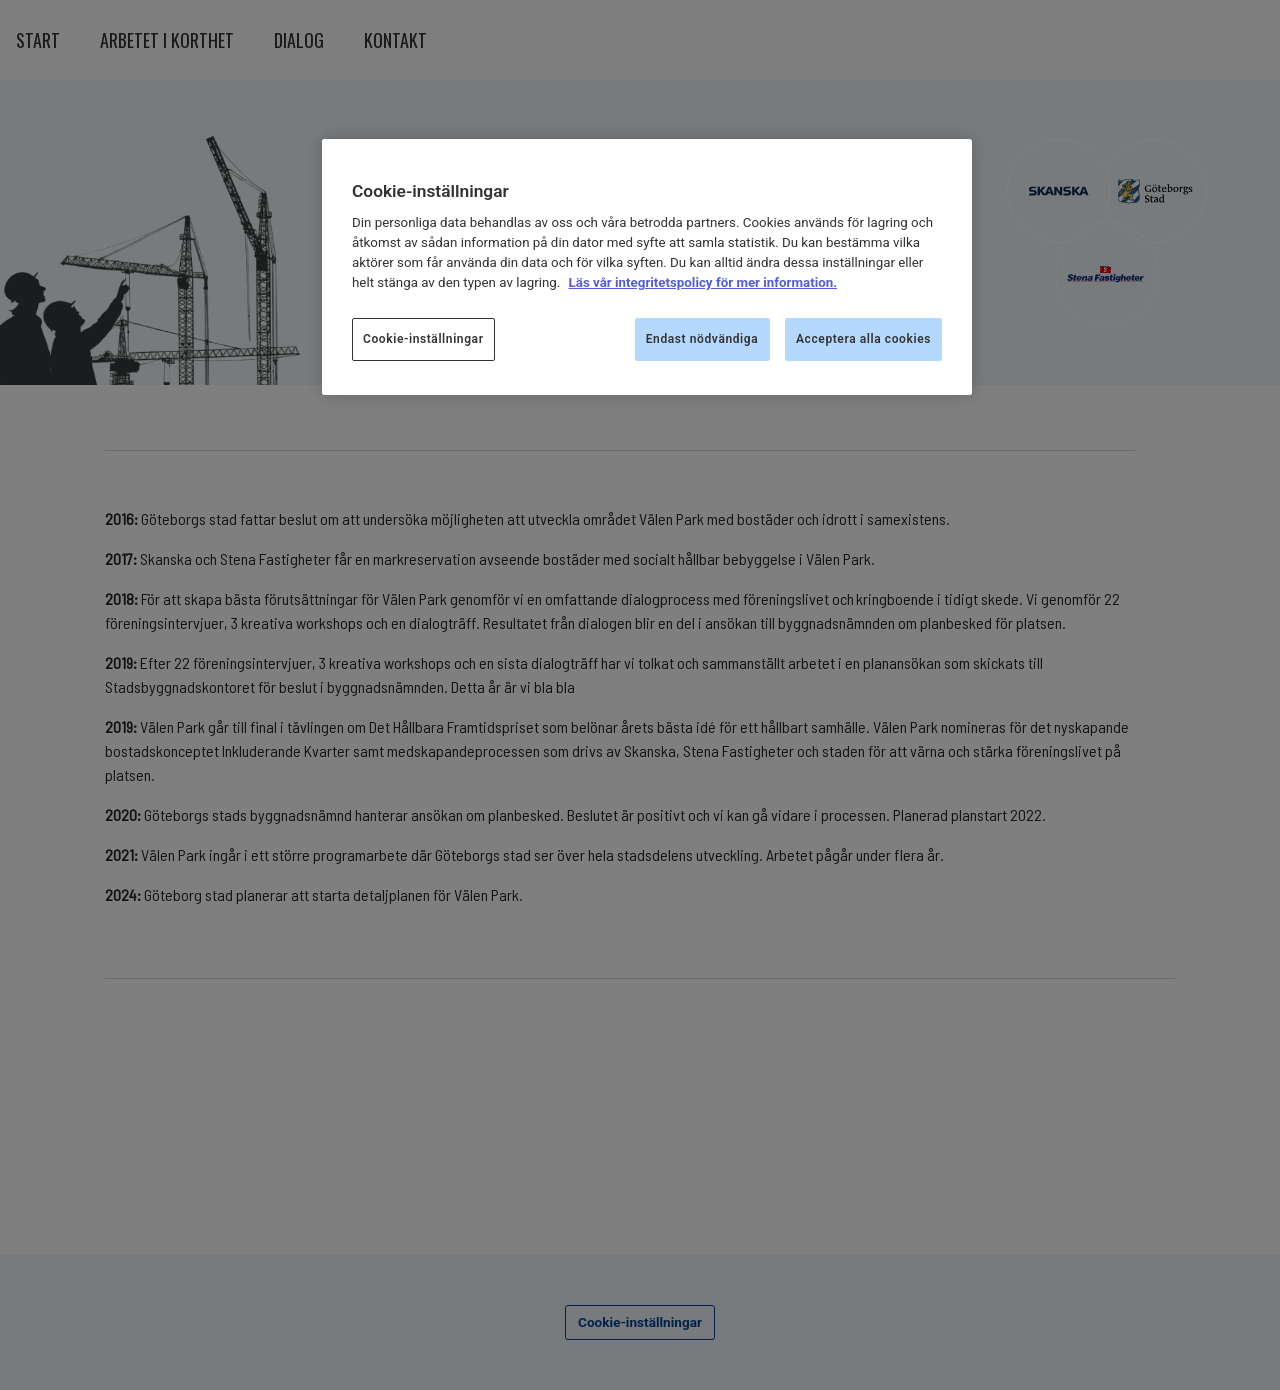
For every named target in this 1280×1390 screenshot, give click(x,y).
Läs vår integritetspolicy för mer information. (703, 282)
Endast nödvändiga (702, 339)
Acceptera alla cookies (863, 339)
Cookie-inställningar (423, 339)
